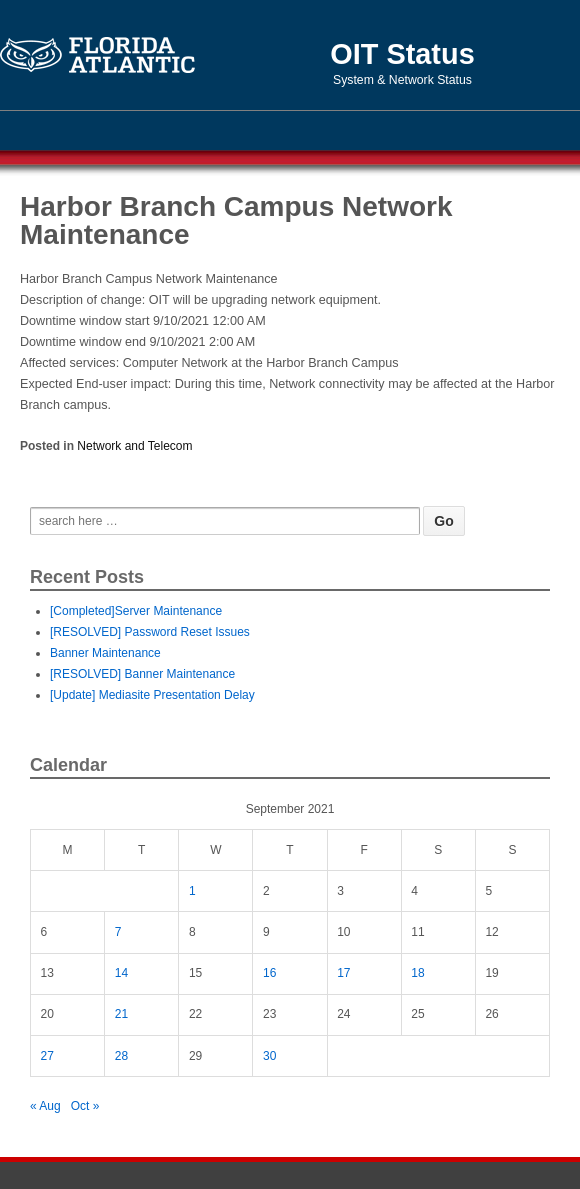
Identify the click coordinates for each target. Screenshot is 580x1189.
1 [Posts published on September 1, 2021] (192, 891)
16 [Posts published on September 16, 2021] (269, 973)
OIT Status (402, 54)
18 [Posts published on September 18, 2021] (417, 973)
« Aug (45, 1106)
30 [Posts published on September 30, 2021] (269, 1056)
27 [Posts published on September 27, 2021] (47, 1056)
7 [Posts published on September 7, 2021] (118, 932)
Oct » (85, 1106)
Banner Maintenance (105, 653)
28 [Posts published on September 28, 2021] (121, 1056)
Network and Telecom (134, 446)
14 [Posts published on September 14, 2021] (121, 973)
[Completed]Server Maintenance (136, 611)
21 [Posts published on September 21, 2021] (121, 1014)
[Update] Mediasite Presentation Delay (152, 695)
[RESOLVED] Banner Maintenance (142, 674)
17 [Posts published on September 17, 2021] (343, 973)
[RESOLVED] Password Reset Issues (150, 632)
